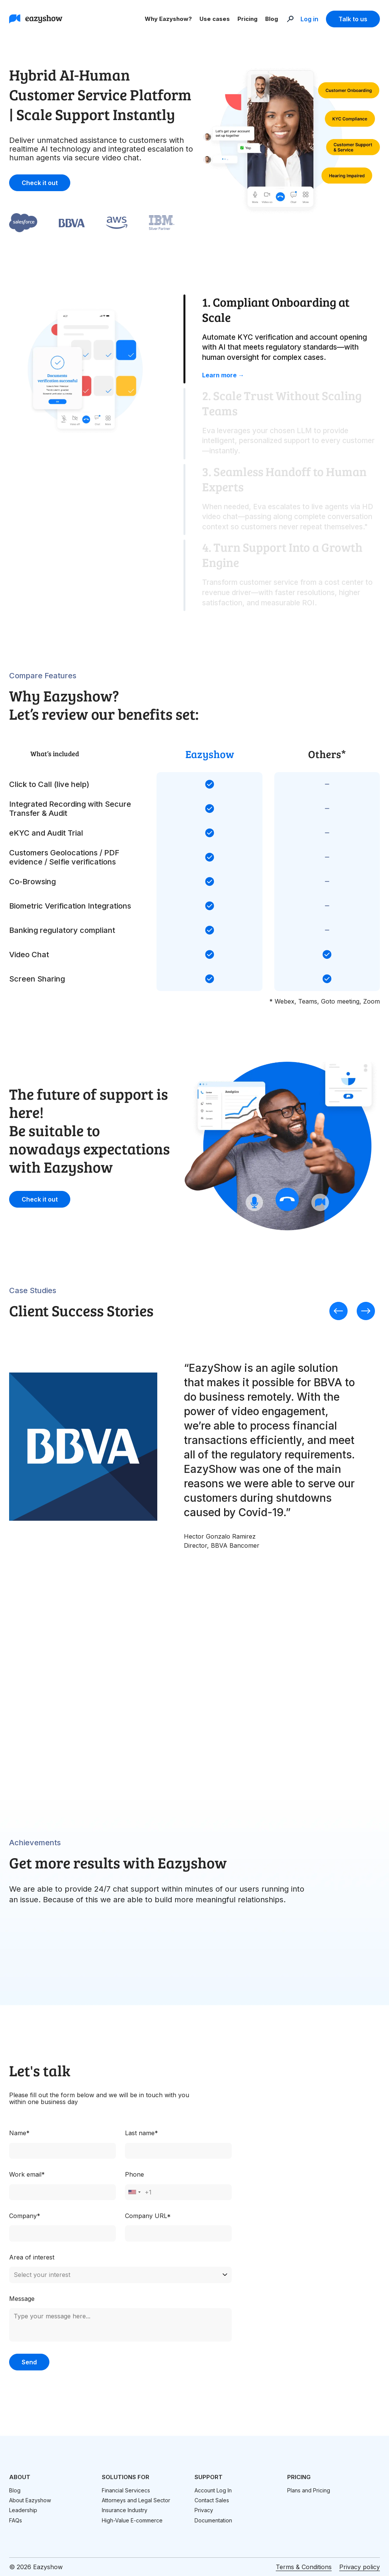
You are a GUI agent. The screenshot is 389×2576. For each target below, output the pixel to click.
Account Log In (213, 2490)
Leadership (23, 2510)
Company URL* (148, 2215)
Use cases (214, 18)
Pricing (247, 18)
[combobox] (134, 2192)
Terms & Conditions (304, 2567)
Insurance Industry (124, 2510)
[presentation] (338, 1311)
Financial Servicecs (126, 2490)
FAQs (15, 2520)
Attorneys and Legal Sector (136, 2500)
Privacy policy (359, 2567)
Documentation (213, 2520)
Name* (19, 2133)
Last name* (141, 2133)
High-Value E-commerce (132, 2520)
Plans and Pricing (308, 2490)
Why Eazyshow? (168, 18)
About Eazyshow (30, 2500)
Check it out (40, 183)
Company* (24, 2215)
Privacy (203, 2510)
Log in (309, 19)
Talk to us (352, 19)
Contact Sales (211, 2500)
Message (22, 2298)
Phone (134, 2174)
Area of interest (31, 2257)
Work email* (27, 2174)
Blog (271, 18)
